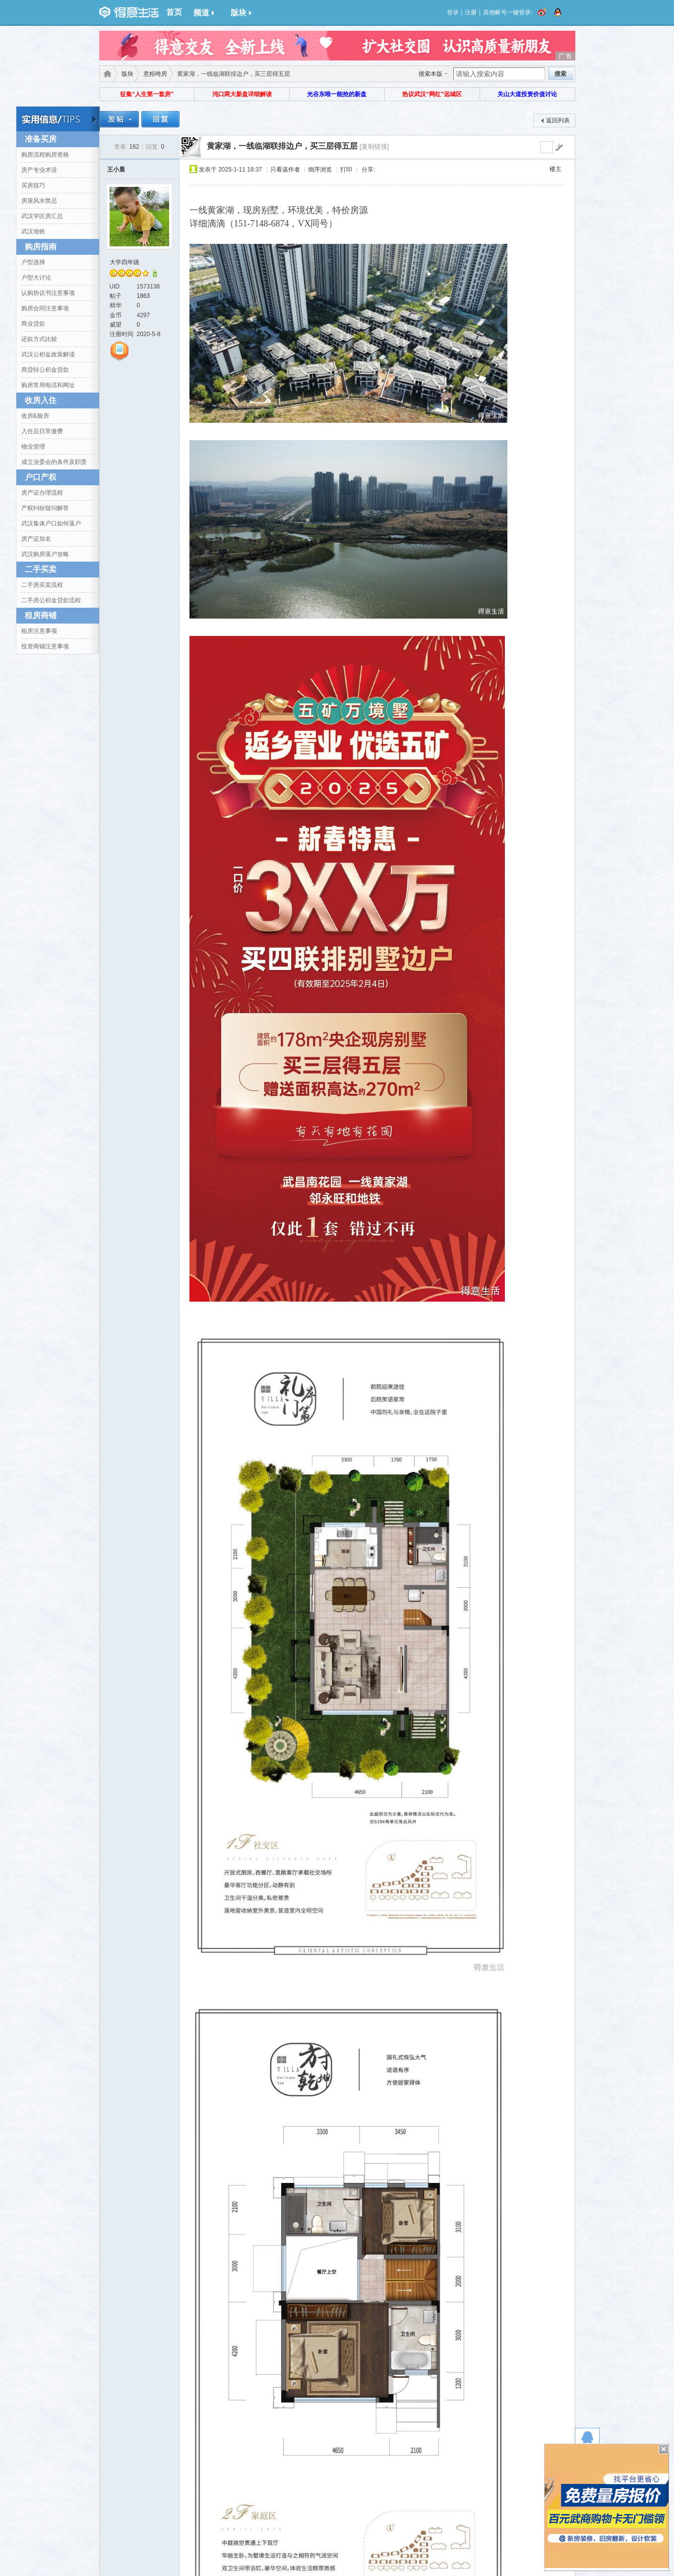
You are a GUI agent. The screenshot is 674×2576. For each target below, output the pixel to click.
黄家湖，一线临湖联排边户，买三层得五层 (282, 146)
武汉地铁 (33, 231)
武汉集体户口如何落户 (51, 523)
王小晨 (116, 169)
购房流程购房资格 (45, 154)
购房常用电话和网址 (48, 385)
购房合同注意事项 (45, 308)
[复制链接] (374, 146)
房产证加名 (36, 538)
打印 (346, 169)
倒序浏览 (320, 169)
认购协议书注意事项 (48, 292)
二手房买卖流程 (42, 584)
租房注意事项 (39, 631)
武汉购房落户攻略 (45, 554)
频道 (203, 12)
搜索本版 (430, 73)
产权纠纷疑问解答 (45, 508)
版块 (241, 12)
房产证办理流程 (42, 492)
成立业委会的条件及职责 (54, 461)
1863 (143, 295)
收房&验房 (35, 415)
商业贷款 (33, 323)
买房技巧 (33, 185)
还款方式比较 (39, 339)
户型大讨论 (36, 277)
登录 (453, 12)
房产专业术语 (39, 170)
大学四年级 (124, 262)
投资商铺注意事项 (45, 646)
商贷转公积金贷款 (45, 369)
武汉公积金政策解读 (48, 354)
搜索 (560, 73)
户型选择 (33, 262)
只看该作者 (285, 169)
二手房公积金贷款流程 (51, 600)
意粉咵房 (155, 73)
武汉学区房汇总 (42, 216)
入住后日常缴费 (42, 431)
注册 (471, 12)
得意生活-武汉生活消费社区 (106, 74)
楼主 (555, 169)
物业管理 (33, 446)
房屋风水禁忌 (39, 200)
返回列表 (558, 120)
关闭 (664, 2449)
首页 (174, 12)
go (559, 147)
